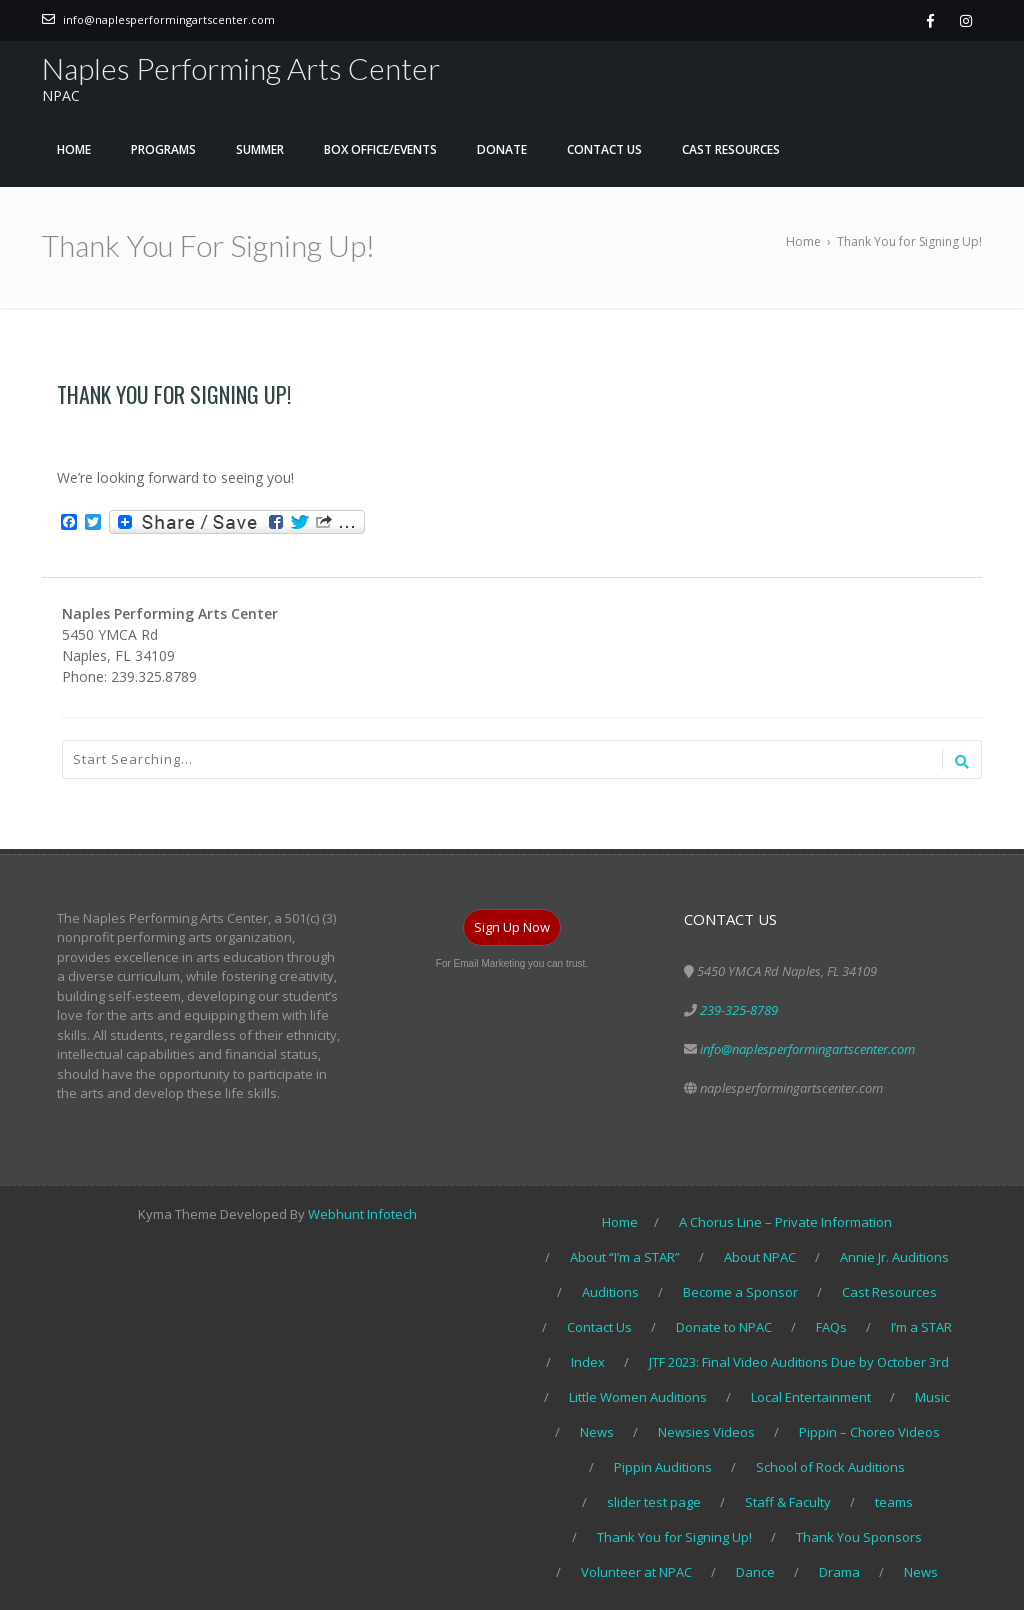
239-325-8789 (739, 1010)
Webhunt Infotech (362, 1214)
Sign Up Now (512, 927)
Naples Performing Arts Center (241, 68)
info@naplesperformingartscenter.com (169, 19)
